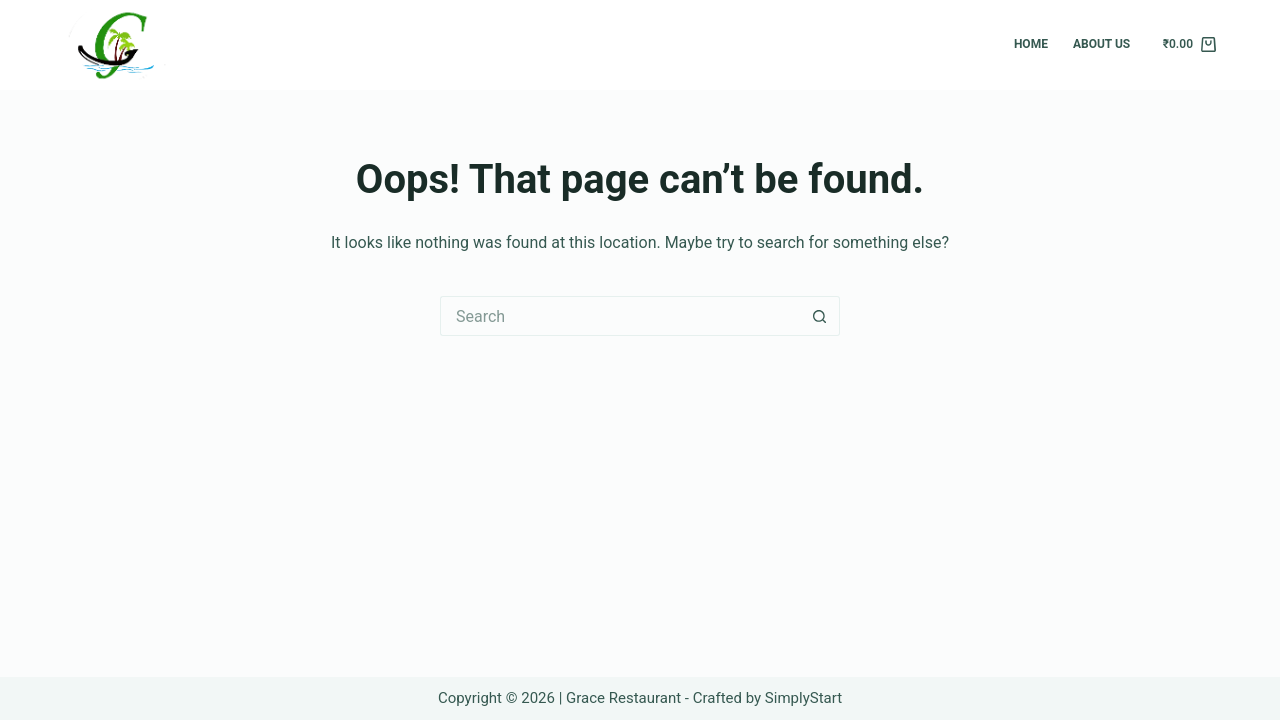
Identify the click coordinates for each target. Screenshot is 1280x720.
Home (1031, 44)
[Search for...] (620, 316)
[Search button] (820, 316)
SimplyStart (803, 698)
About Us (1101, 44)
